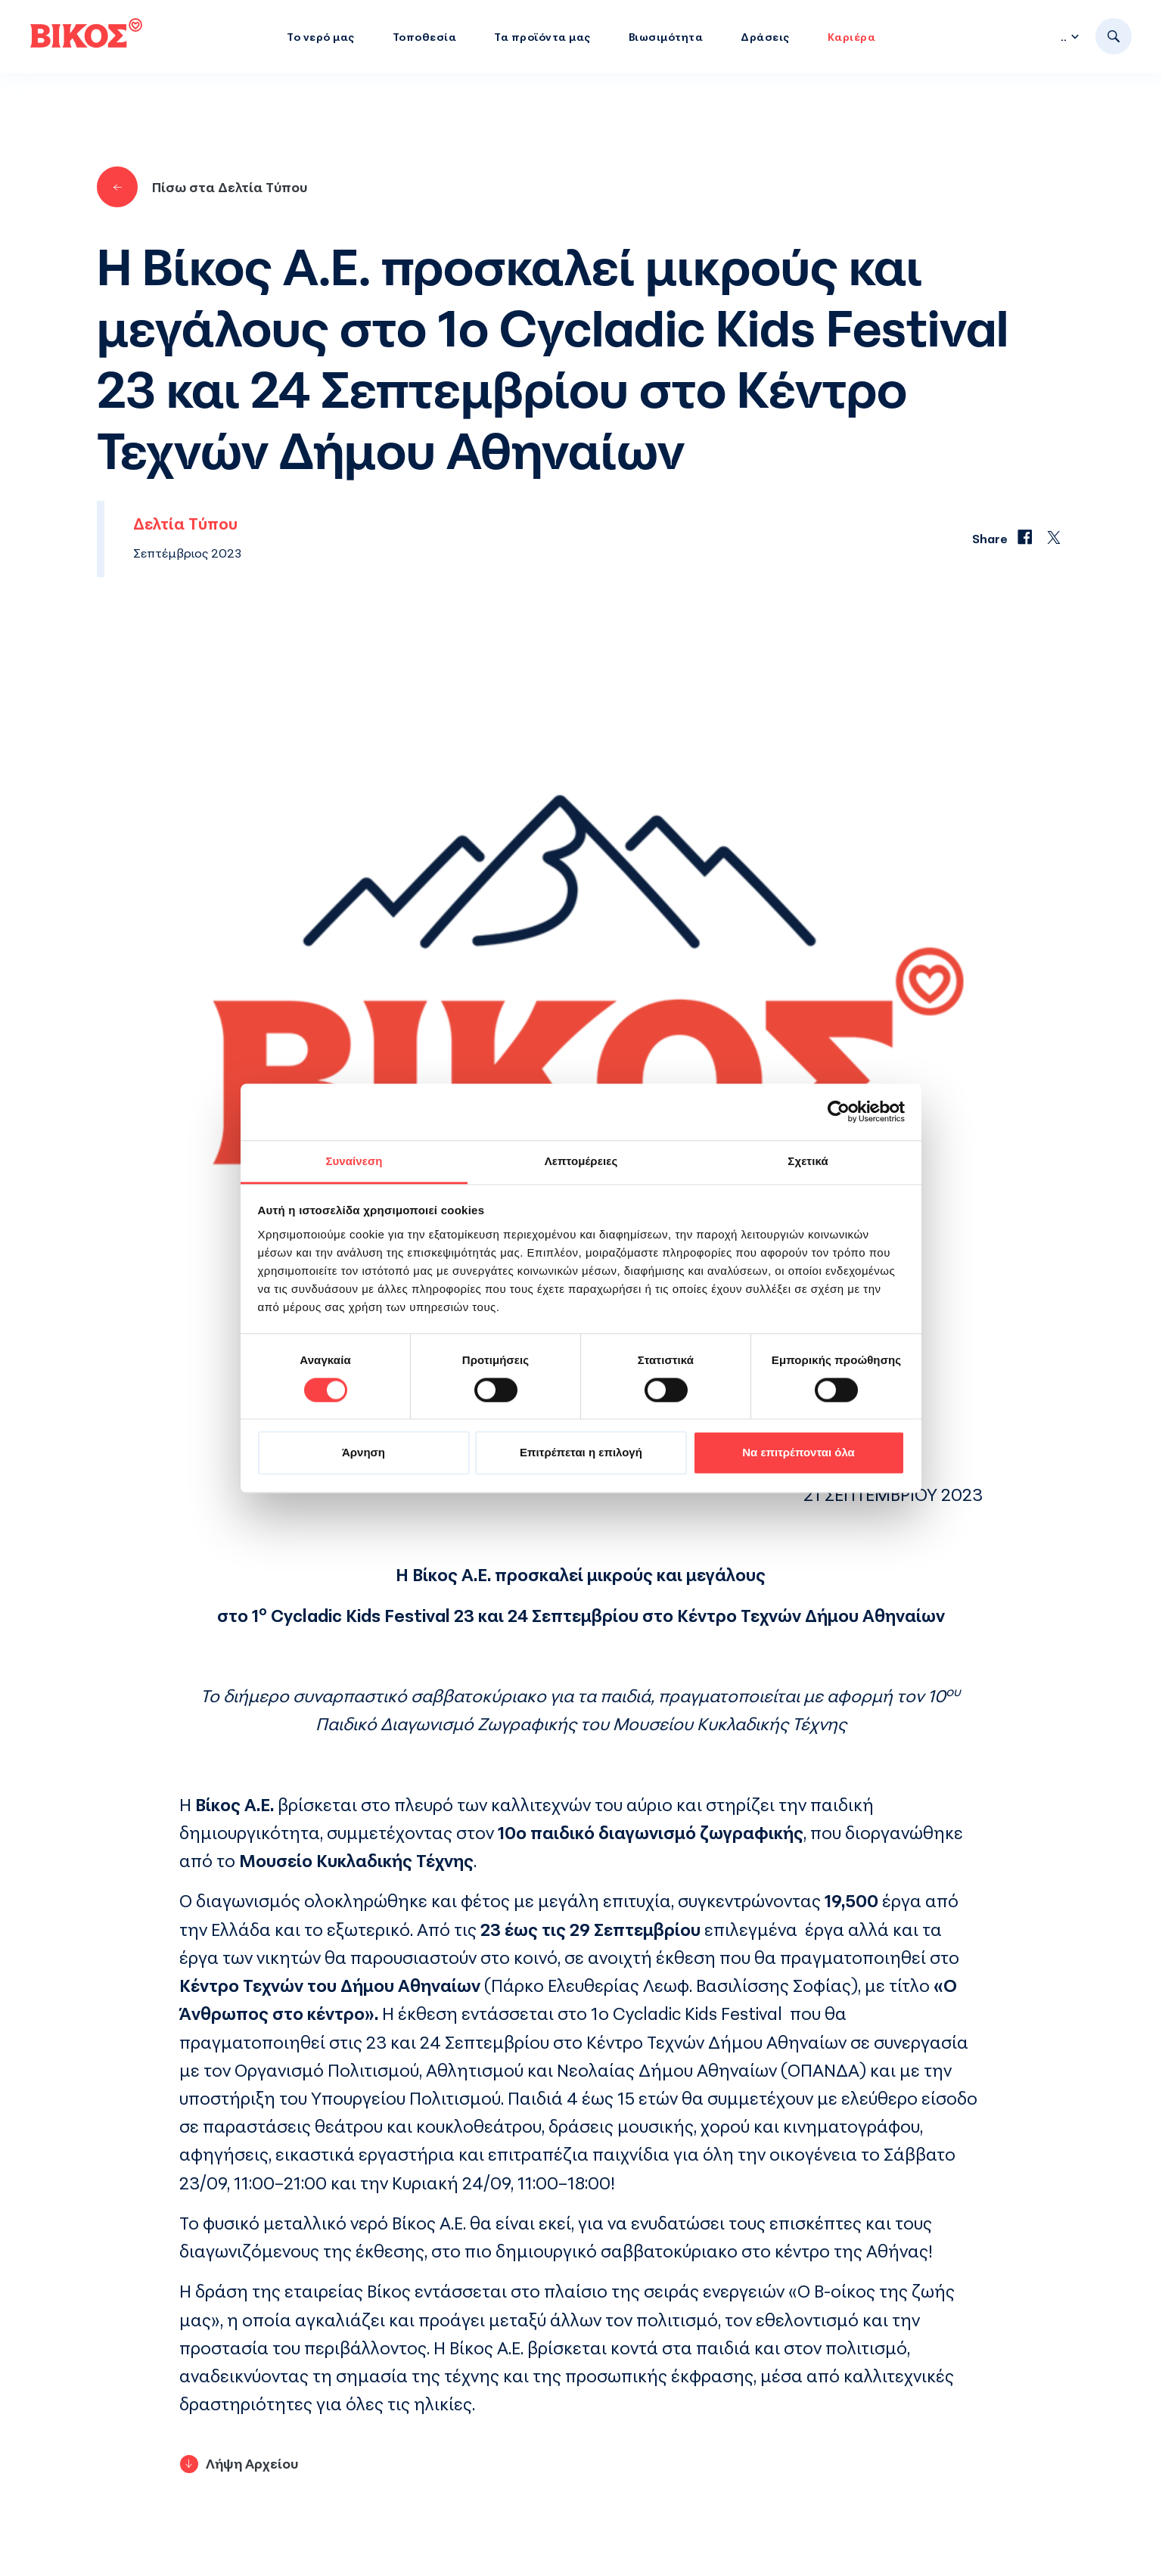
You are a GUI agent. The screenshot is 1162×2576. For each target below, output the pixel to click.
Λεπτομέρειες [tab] (581, 1160)
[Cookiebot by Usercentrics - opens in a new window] (838, 1111)
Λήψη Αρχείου (252, 2463)
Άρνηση (363, 1452)
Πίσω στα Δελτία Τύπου (202, 186)
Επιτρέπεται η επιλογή (581, 1452)
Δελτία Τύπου (185, 524)
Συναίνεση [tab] (353, 1160)
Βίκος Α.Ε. (429, 2222)
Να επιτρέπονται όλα (798, 1452)
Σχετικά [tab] (808, 1160)
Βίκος (389, 2290)
